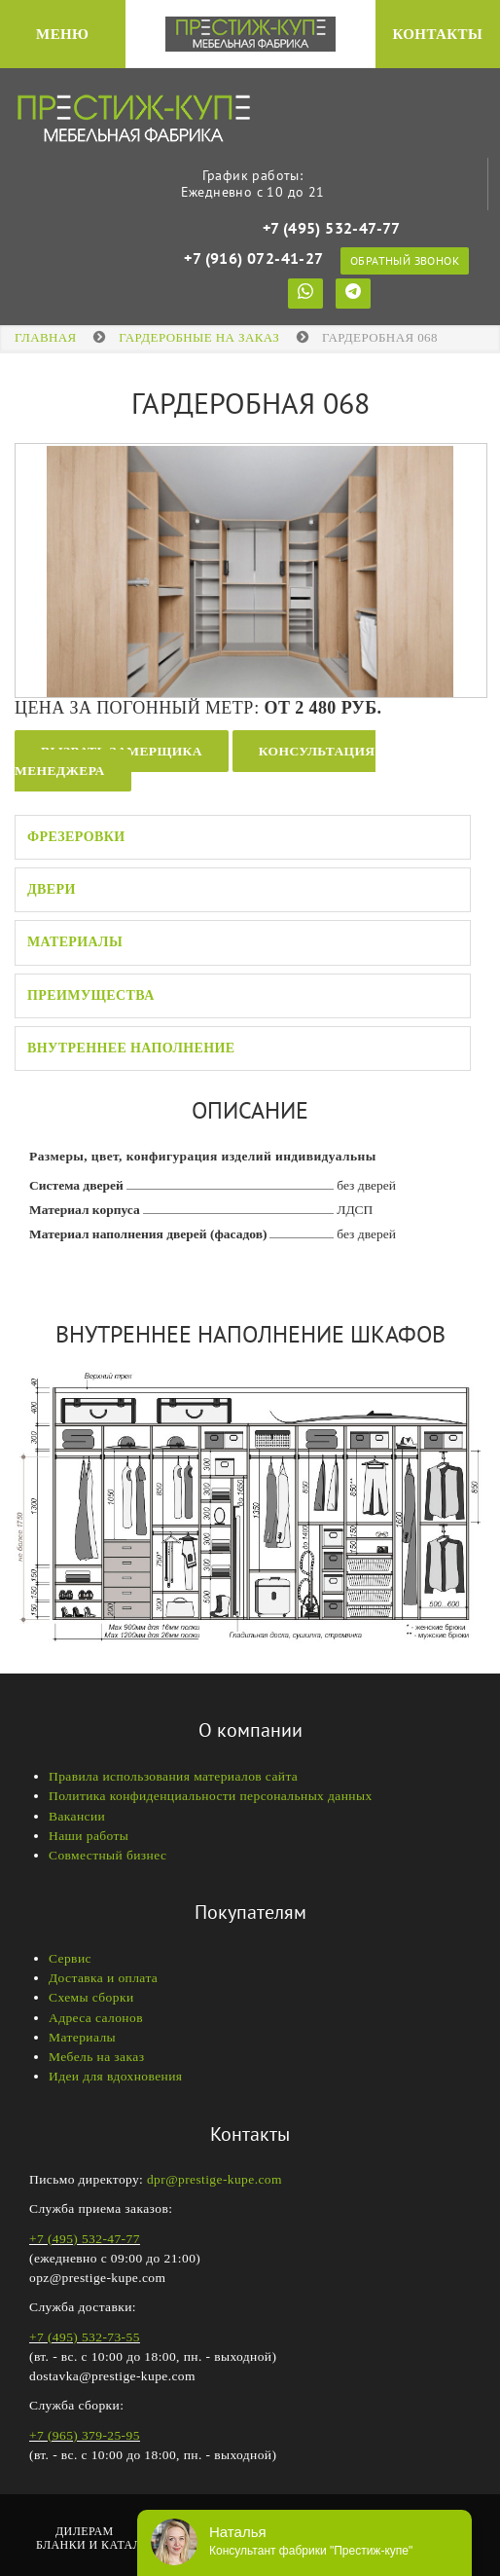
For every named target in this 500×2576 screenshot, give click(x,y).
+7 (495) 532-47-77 (332, 228)
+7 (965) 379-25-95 (84, 2435)
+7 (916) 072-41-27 (253, 258)
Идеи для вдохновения (115, 2076)
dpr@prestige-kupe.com (214, 2179)
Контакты (437, 34)
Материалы (75, 942)
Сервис (70, 1958)
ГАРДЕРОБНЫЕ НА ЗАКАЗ (199, 337)
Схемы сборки (91, 1997)
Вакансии (77, 1816)
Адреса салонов (96, 2017)
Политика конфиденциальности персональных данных (211, 1795)
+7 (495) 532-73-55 (84, 2337)
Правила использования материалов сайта (173, 1776)
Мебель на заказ (96, 2056)
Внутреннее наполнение (131, 1048)
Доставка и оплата (103, 1977)
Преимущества (91, 995)
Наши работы (88, 1835)
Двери (51, 889)
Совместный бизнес (107, 1855)
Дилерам (84, 2531)
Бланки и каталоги (101, 2545)
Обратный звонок (404, 260)
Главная (46, 337)
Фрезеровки (76, 836)
